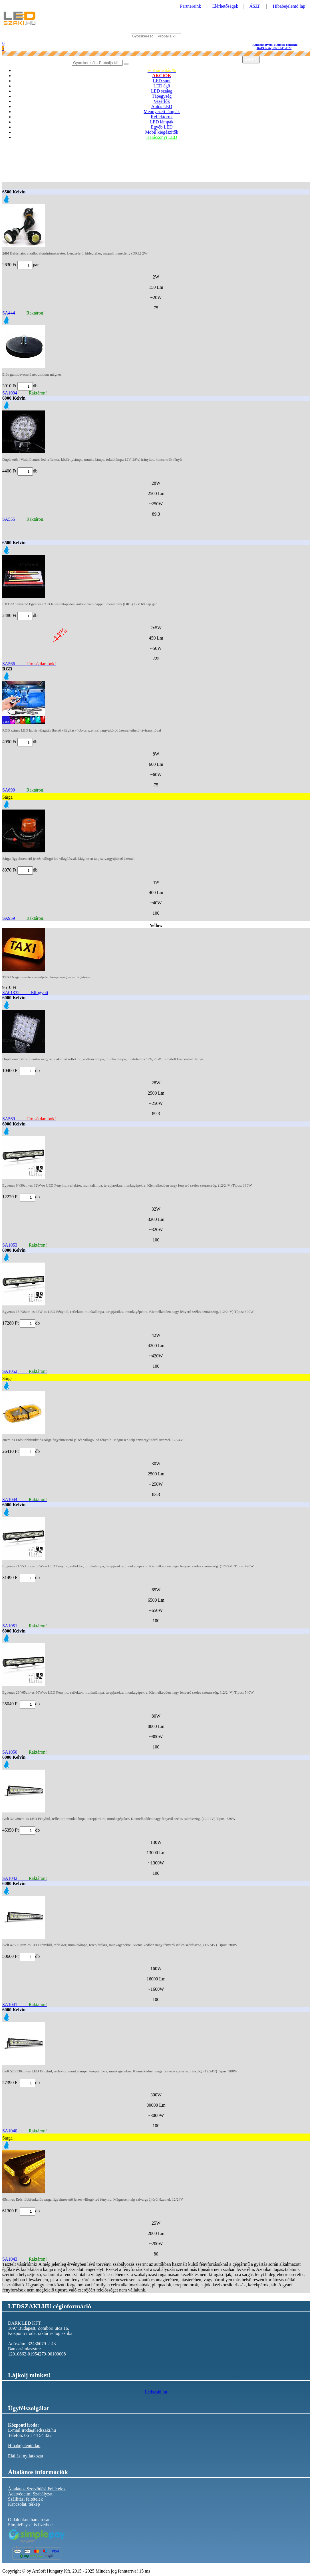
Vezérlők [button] (162, 101)
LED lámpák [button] (161, 121)
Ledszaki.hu (156, 2391)
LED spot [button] (162, 80)
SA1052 (24, 1371)
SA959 (23, 918)
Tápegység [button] (162, 96)
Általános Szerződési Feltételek (37, 2488)
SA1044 (24, 1499)
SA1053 (24, 1245)
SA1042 (24, 1878)
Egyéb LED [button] (162, 127)
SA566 (29, 663)
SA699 (23, 790)
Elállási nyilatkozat (25, 2455)
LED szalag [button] (161, 91)
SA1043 (24, 2259)
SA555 (23, 519)
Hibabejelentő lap (289, 6)
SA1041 (24, 2004)
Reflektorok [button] (161, 116)
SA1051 (24, 1625)
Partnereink (190, 6)
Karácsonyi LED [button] (161, 137)
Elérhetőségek (225, 6)
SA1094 (24, 392)
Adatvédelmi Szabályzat (30, 2493)
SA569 (29, 1118)
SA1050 (24, 1752)
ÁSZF (254, 6)
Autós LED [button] (161, 106)
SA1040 (24, 2130)
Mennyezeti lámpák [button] (162, 111)
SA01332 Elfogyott (25, 992)
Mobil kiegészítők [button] (161, 132)
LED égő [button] (161, 85)
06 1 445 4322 (275, 46)
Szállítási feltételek (25, 2499)
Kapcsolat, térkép (24, 2504)
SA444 (23, 313)
